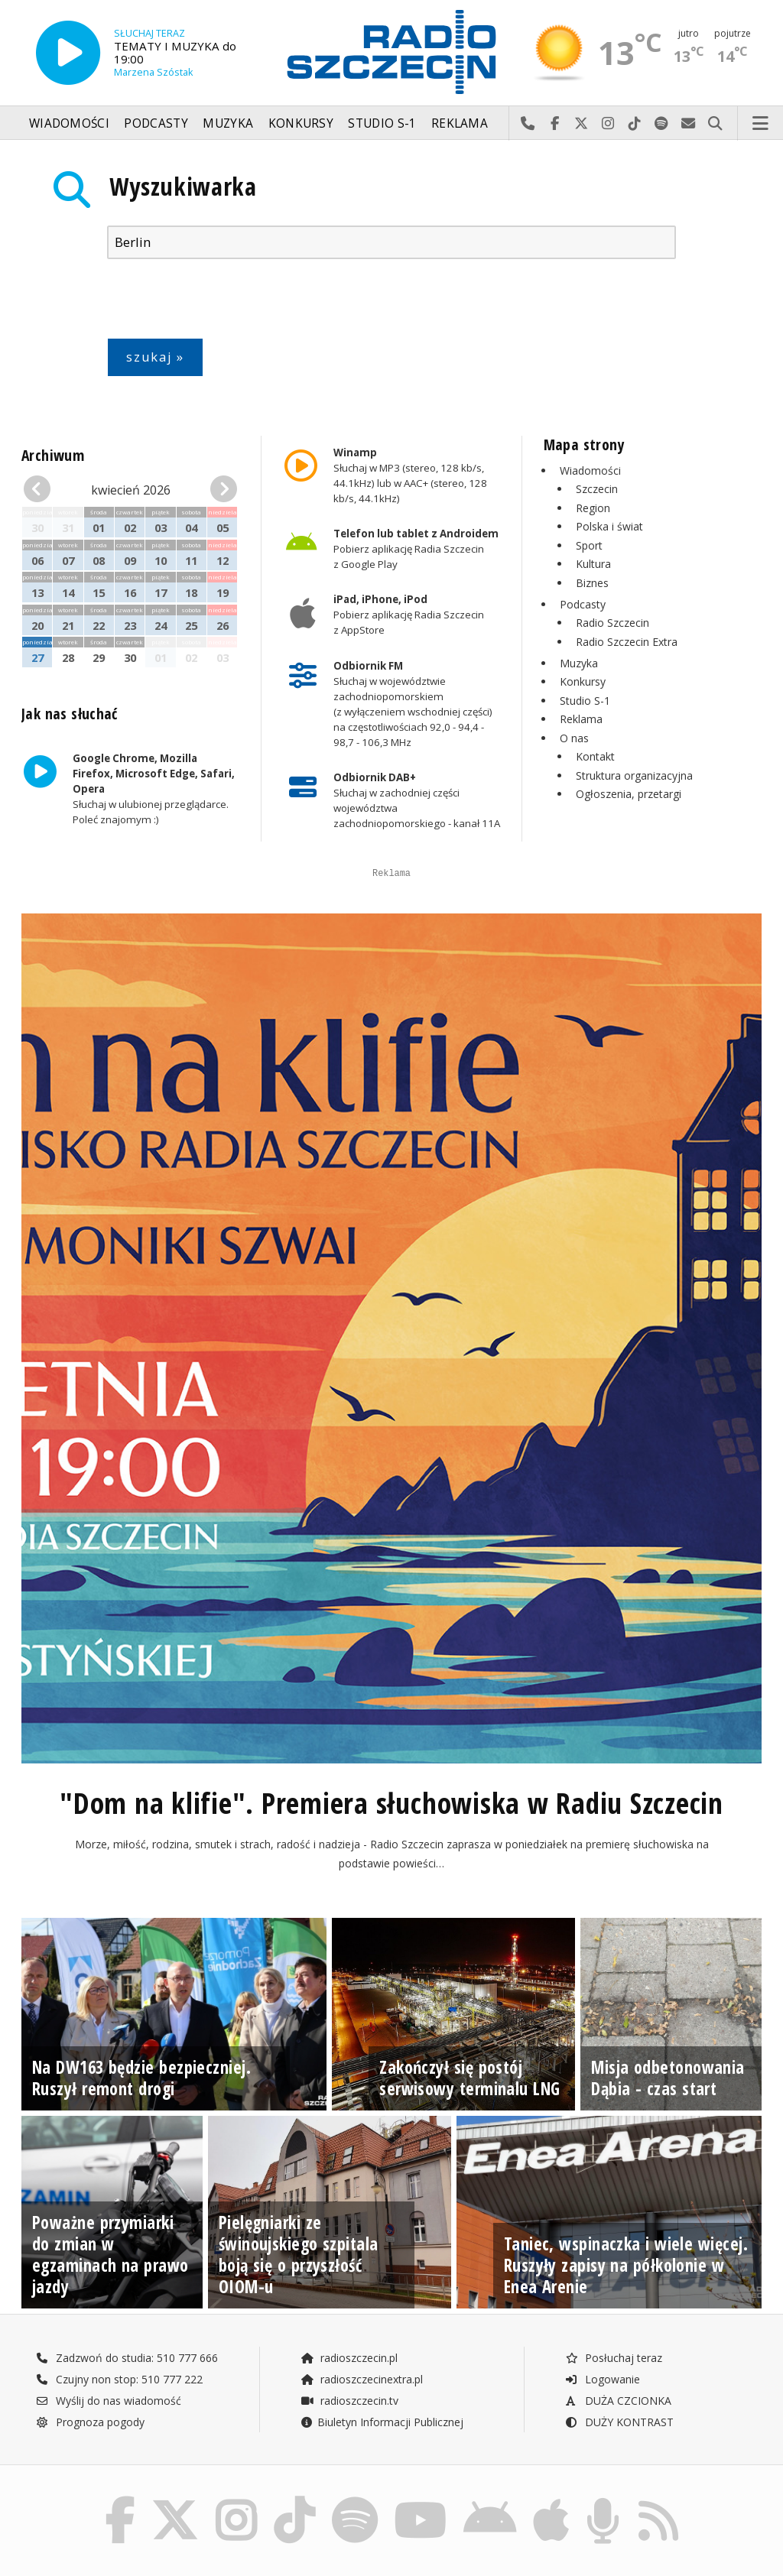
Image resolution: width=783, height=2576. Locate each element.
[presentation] (223, 302)
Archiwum (52, 455)
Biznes (592, 583)
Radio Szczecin (612, 622)
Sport (589, 545)
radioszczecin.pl (349, 2461)
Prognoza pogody (90, 2526)
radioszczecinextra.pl (362, 2483)
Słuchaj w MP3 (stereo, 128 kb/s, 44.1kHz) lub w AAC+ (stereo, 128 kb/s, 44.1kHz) (410, 475)
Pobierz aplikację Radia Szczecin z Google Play (416, 549)
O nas (574, 738)
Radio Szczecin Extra (626, 641)
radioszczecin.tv (349, 2504)
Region (593, 508)
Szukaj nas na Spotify (661, 123)
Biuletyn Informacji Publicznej (382, 2526)
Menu (760, 123)
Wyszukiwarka (183, 186)
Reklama (459, 123)
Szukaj (715, 123)
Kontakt (595, 756)
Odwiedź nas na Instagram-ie (608, 123)
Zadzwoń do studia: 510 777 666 (127, 2461)
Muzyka (228, 123)
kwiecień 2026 (131, 490)
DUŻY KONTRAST (619, 2526)
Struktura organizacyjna (634, 775)
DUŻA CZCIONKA (618, 2504)
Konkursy (300, 123)
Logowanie (602, 2483)
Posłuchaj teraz (613, 2461)
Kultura (593, 563)
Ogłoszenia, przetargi (628, 794)
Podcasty (155, 123)
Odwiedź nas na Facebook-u (554, 123)
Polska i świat (609, 526)
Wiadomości (69, 123)
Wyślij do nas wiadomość (688, 123)
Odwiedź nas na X (581, 123)
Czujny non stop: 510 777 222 (119, 2483)
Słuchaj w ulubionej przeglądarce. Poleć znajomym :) (154, 789)
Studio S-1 (382, 123)
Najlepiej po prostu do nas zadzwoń (528, 123)
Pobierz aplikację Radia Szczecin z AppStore (408, 615)
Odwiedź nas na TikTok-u (635, 123)
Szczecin (597, 489)
